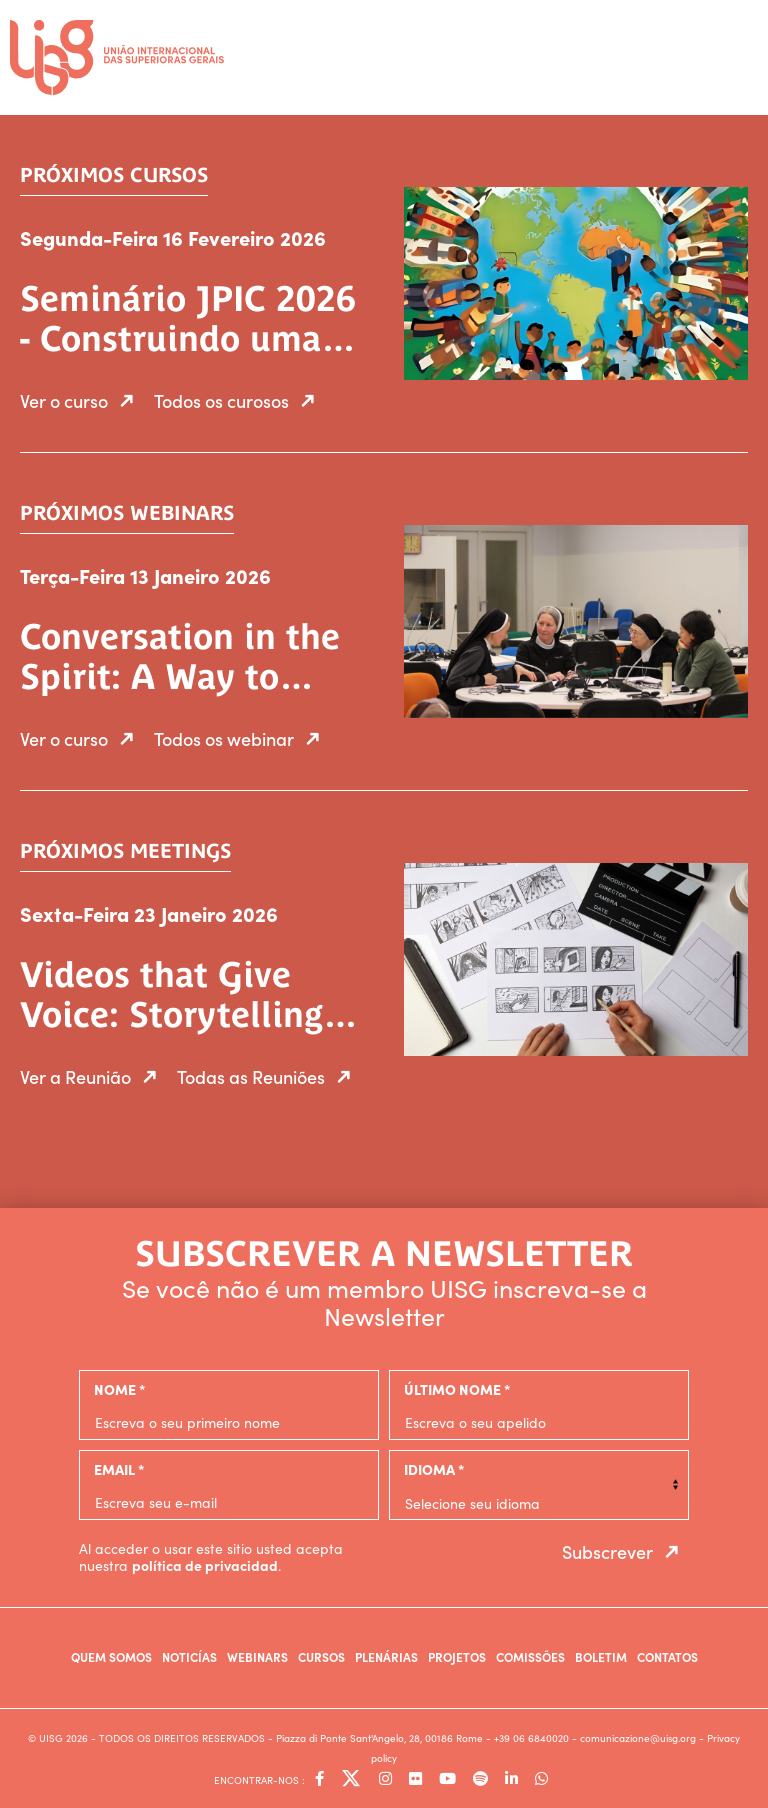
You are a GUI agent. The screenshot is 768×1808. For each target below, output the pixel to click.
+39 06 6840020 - (537, 1738)
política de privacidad (205, 1565)
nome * (119, 1389)
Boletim (601, 1656)
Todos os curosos (239, 400)
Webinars (257, 1656)
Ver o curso (82, 400)
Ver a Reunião (93, 1076)
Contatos (667, 1656)
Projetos (457, 1656)
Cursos (321, 1656)
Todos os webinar (242, 738)
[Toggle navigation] (738, 50)
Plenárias (386, 1656)
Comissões (530, 1656)
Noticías (189, 1656)
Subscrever (625, 1551)
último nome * (457, 1389)
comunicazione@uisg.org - (643, 1738)
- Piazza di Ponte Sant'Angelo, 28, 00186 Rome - (381, 1738)
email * (119, 1469)
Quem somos (111, 1656)
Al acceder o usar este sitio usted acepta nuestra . (211, 1557)
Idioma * (434, 1469)
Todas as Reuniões (269, 1076)
